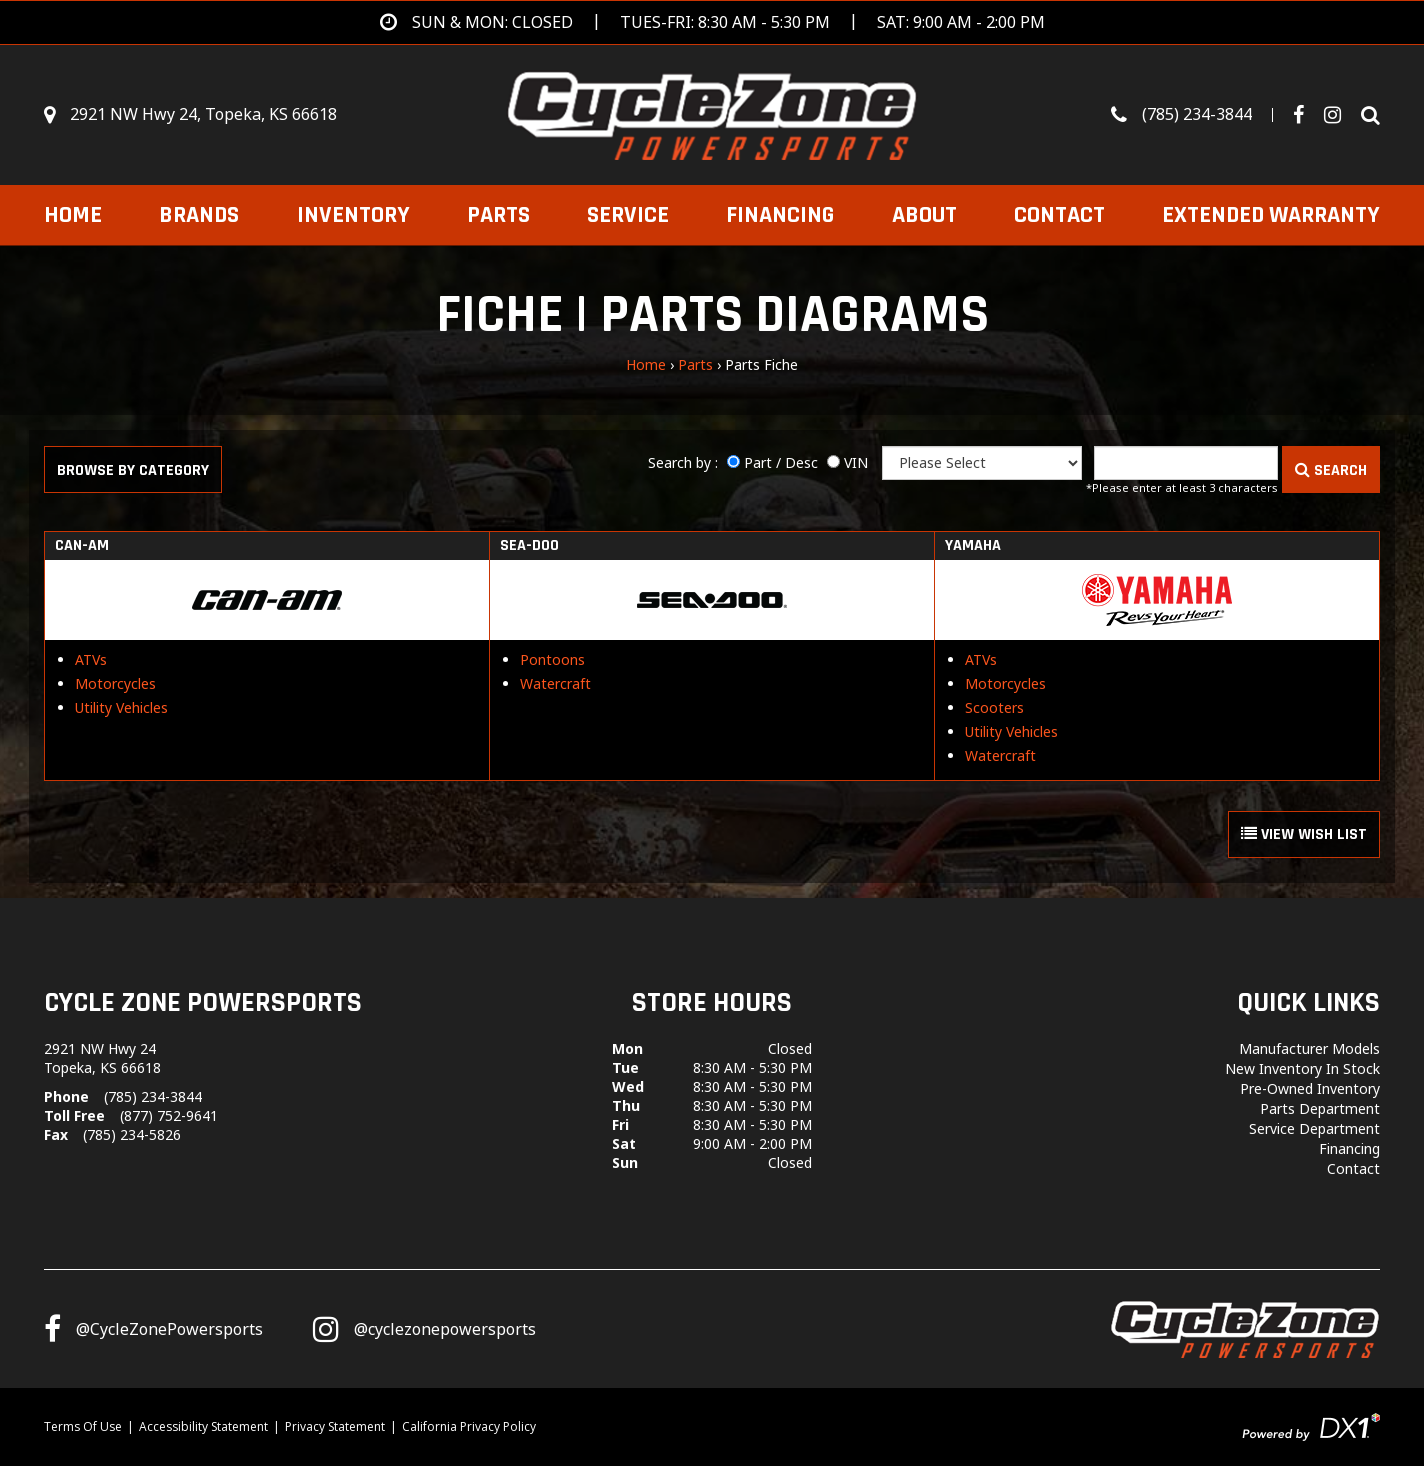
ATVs (91, 659)
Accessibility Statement (203, 1426)
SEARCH (1331, 470)
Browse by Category (133, 470)
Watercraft (555, 683)
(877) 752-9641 (169, 1115)
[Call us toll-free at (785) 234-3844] (1202, 115)
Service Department (1314, 1128)
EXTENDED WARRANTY (1271, 215)
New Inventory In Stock (1302, 1068)
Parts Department (1320, 1108)
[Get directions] (712, 22)
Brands (199, 215)
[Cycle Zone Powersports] (712, 113)
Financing (780, 215)
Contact (1059, 215)
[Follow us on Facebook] (1306, 115)
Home (73, 215)
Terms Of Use (83, 1426)
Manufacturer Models (1309, 1048)
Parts (498, 215)
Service (628, 215)
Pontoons (552, 659)
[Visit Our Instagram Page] (1340, 115)
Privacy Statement (335, 1426)
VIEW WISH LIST (1304, 834)
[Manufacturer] (982, 463)
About (924, 215)
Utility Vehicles (121, 707)
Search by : (683, 462)
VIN (856, 462)
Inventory (353, 215)
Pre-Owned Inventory (1310, 1088)
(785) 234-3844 (153, 1096)
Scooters (994, 707)
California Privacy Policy (469, 1426)
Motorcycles (115, 683)
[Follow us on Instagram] (424, 1329)
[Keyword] (1186, 463)
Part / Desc (781, 462)
